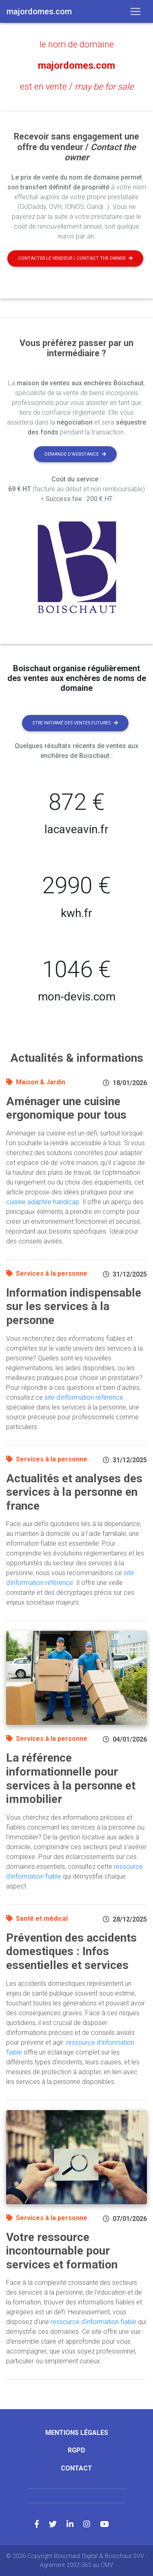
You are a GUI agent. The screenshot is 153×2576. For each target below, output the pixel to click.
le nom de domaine (77, 44)
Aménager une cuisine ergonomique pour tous (66, 1108)
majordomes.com (76, 65)
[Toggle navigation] (135, 11)
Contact (76, 2468)
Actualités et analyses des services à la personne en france (74, 1492)
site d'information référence (83, 1397)
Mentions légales (76, 2433)
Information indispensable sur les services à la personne (73, 1306)
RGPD (76, 2450)
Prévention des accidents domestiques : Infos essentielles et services (71, 1951)
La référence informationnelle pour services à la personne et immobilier (70, 1778)
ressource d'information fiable (93, 2322)
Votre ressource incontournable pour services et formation (62, 2250)
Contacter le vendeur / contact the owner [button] (75, 258)
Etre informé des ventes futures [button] (75, 723)
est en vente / (76, 86)
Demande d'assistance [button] (75, 454)
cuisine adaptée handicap (42, 1202)
